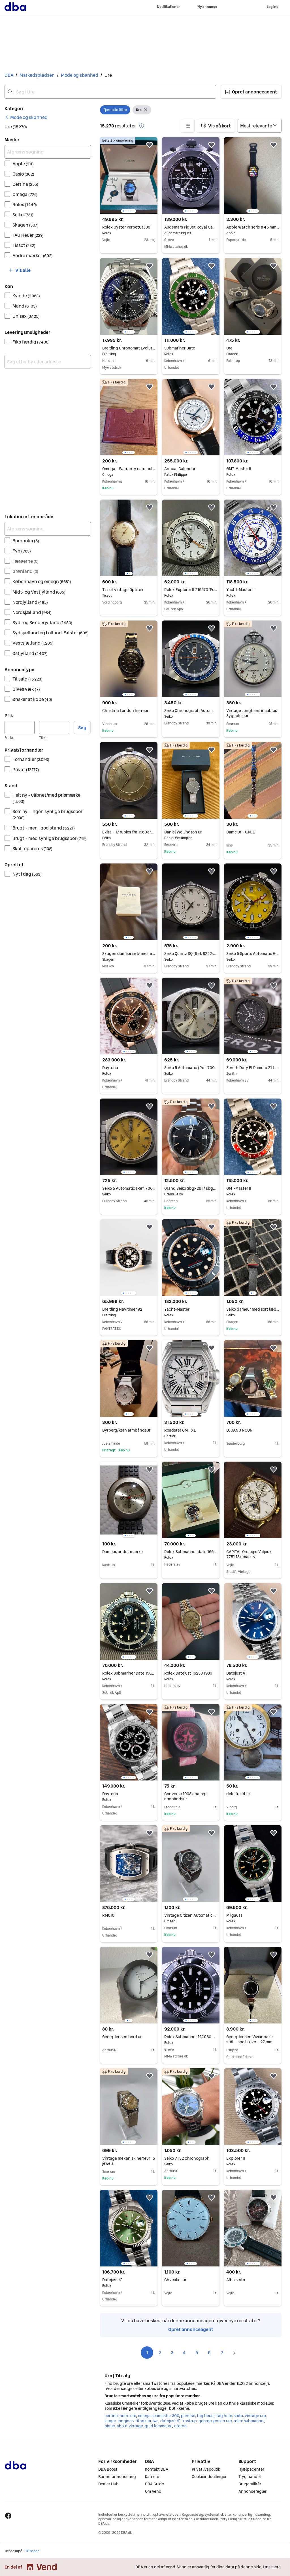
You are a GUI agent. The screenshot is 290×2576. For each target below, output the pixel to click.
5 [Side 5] (196, 2352)
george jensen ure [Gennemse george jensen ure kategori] (215, 2421)
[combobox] (110, 92)
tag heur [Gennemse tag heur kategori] (224, 2416)
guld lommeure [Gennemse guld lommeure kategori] (158, 2426)
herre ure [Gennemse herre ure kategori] (128, 2416)
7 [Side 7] (222, 2352)
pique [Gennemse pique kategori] (110, 2426)
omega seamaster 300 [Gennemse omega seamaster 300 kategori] (158, 2416)
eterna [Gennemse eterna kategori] (180, 2426)
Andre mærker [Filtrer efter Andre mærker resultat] (32, 255)
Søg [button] (82, 727)
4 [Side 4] (184, 2352)
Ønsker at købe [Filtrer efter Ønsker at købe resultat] (32, 699)
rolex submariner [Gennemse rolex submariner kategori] (249, 2421)
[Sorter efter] (260, 126)
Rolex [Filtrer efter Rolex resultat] (24, 204)
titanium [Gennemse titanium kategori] (143, 2421)
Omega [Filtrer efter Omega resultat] (25, 194)
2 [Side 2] (159, 2352)
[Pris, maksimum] (54, 727)
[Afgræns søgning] (48, 152)
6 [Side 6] (209, 2352)
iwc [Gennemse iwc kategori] (155, 2421)
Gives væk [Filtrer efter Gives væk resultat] (26, 689)
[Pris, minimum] (20, 727)
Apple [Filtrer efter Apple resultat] (23, 163)
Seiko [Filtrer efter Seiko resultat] (22, 214)
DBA (9, 75)
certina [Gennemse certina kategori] (111, 2416)
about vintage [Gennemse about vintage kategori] (130, 2426)
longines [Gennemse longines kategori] (125, 2421)
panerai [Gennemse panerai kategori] (188, 2416)
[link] (26, 117)
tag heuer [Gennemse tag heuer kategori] (205, 2416)
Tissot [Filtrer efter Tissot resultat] (23, 245)
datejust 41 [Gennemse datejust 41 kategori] (170, 2421)
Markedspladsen (37, 75)
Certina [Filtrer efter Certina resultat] (25, 184)
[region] (128, 175)
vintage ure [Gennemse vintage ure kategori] (255, 2416)
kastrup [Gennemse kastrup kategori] (189, 2421)
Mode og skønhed (79, 75)
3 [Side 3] (172, 2352)
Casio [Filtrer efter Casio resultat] (23, 173)
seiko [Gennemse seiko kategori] (238, 2416)
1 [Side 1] (147, 2352)
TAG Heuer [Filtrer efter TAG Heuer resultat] (28, 235)
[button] (251, 92)
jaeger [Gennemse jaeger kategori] (110, 2421)
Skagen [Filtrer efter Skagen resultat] (25, 224)
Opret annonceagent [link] (190, 2329)
